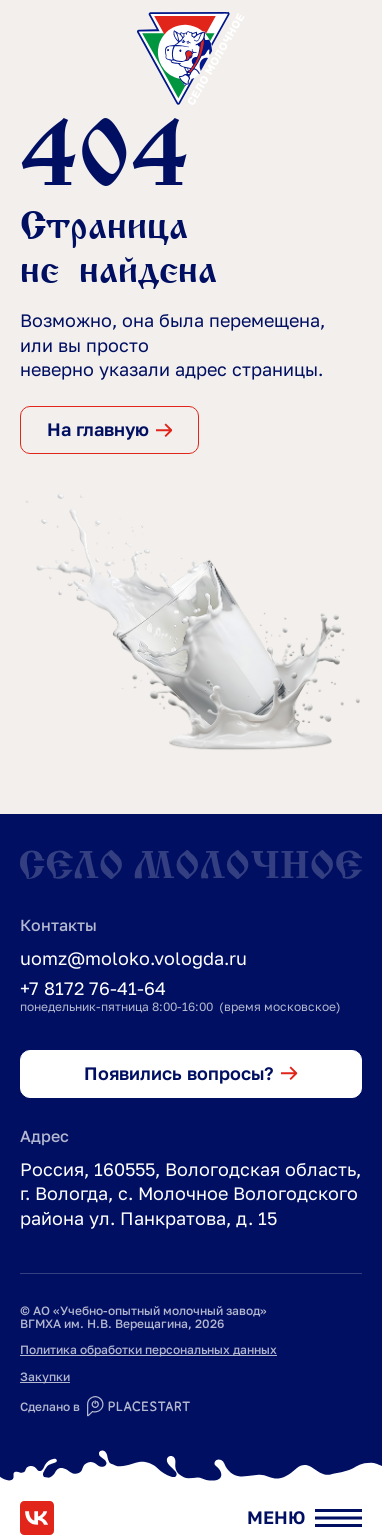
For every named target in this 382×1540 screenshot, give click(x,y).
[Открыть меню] (304, 1518)
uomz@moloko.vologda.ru (133, 958)
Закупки (45, 1376)
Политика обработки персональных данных (148, 1349)
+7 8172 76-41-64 (93, 988)
